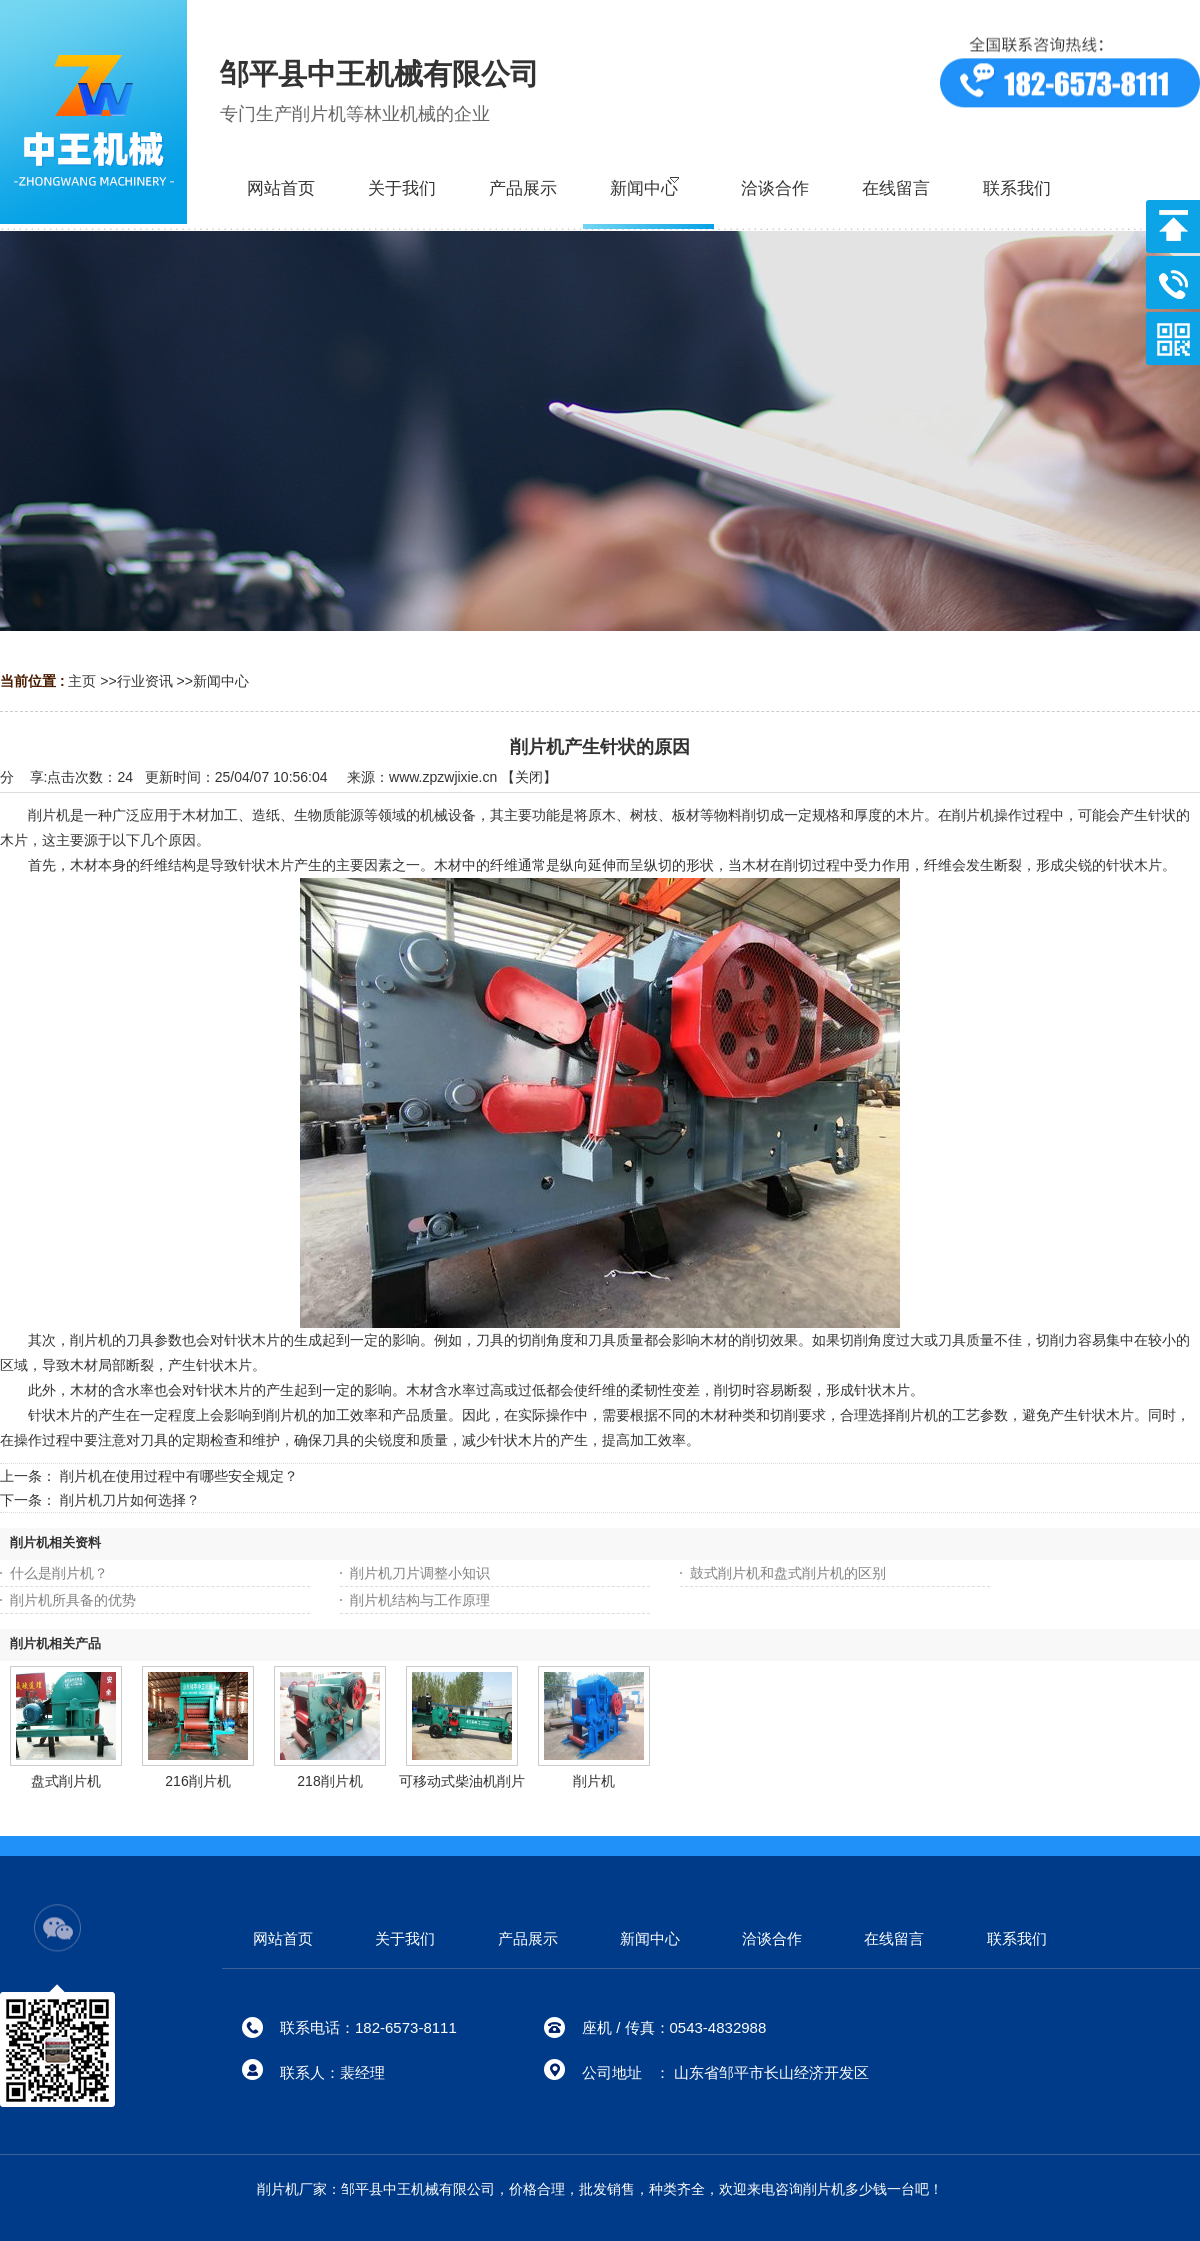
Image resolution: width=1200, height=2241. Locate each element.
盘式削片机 (66, 1781)
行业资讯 (145, 681)
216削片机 (197, 1781)
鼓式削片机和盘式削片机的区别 (788, 1573)
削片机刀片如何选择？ (130, 1500)
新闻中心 (221, 681)
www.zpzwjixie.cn (443, 777)
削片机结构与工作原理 (420, 1600)
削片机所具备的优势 (73, 1600)
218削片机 (329, 1781)
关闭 (529, 777)
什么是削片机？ (59, 1573)
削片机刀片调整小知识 (420, 1573)
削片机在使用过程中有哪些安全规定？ (179, 1476)
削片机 (594, 1781)
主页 (82, 681)
